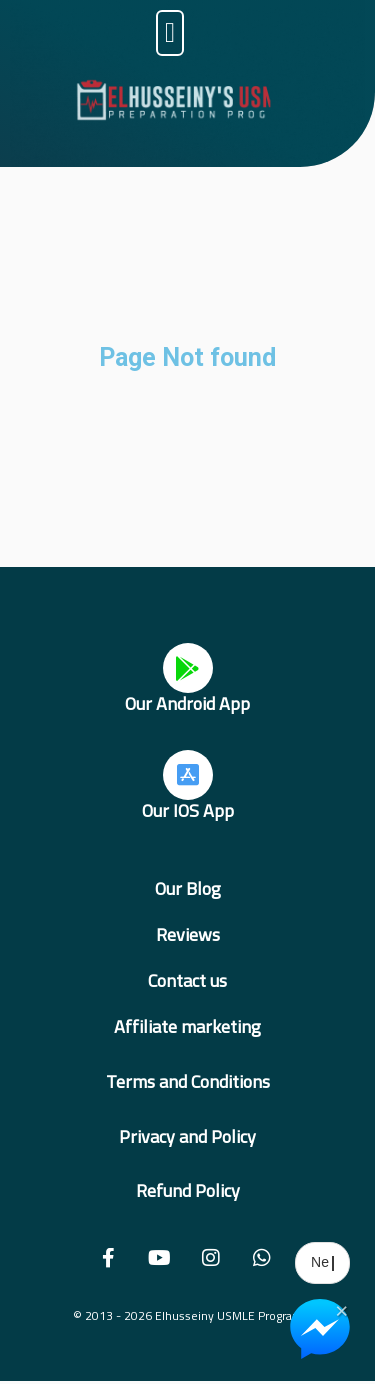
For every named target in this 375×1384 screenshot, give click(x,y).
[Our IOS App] (188, 775)
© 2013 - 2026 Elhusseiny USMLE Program (188, 1315)
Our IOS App (188, 810)
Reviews (188, 934)
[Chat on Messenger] (320, 1329)
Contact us (187, 980)
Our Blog (188, 888)
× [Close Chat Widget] (341, 1309)
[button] (170, 33)
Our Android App (187, 703)
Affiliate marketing (187, 1026)
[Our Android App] (188, 668)
